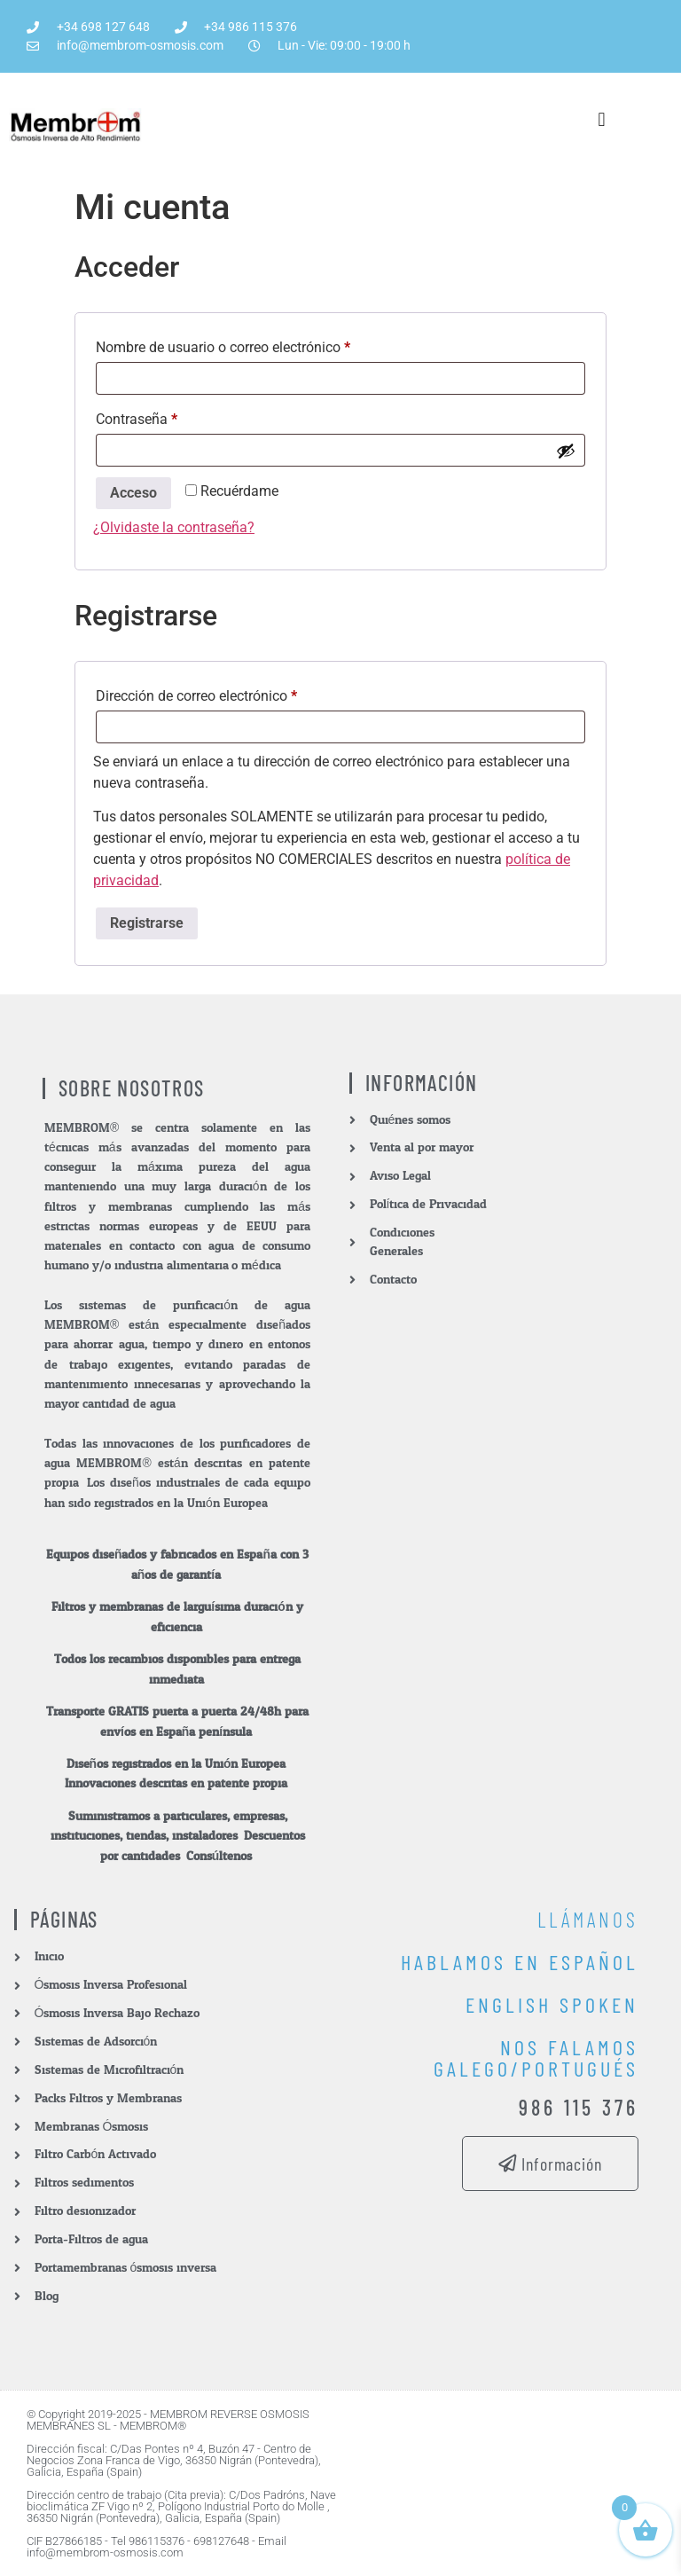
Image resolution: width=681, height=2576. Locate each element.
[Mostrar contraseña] (565, 450)
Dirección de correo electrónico (230, 693)
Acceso (133, 492)
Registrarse (147, 923)
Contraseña (171, 416)
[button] (601, 119)
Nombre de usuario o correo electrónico (257, 345)
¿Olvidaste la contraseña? (173, 527)
